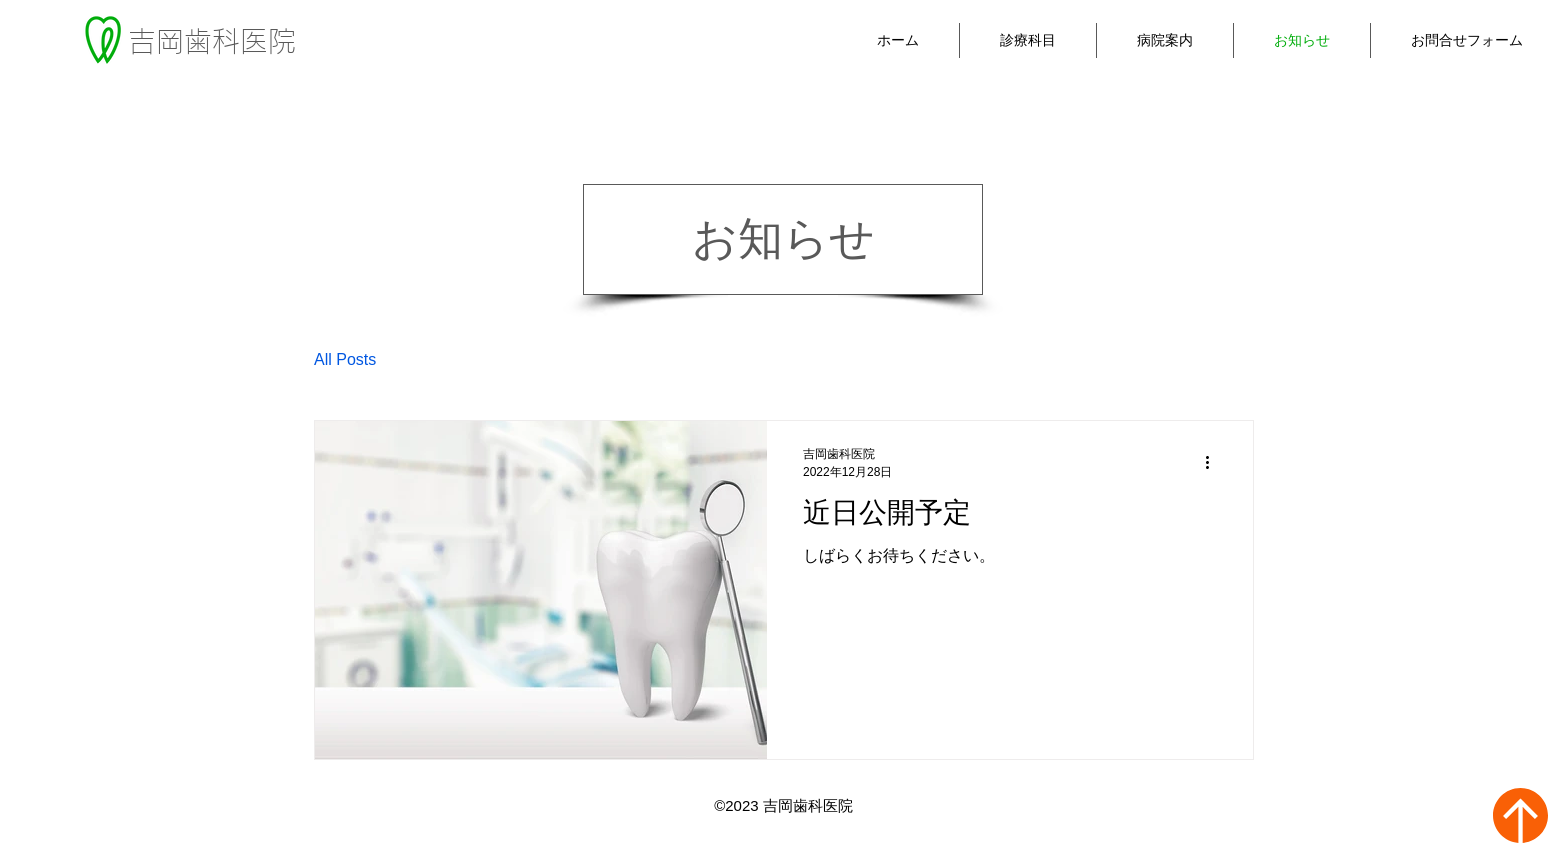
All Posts (345, 359)
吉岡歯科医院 (212, 41)
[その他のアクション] (1214, 463)
